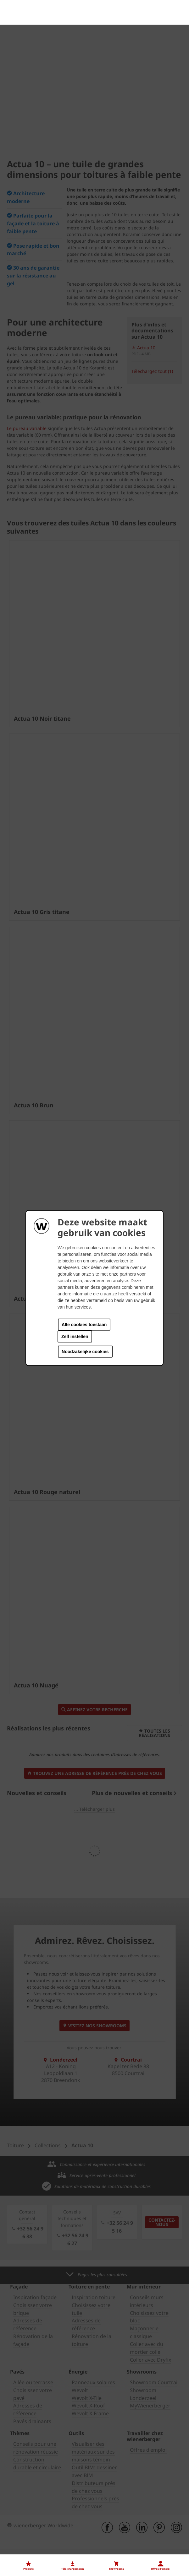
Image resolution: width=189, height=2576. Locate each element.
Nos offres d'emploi (29, 2445)
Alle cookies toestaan (84, 1324)
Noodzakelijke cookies (85, 1351)
